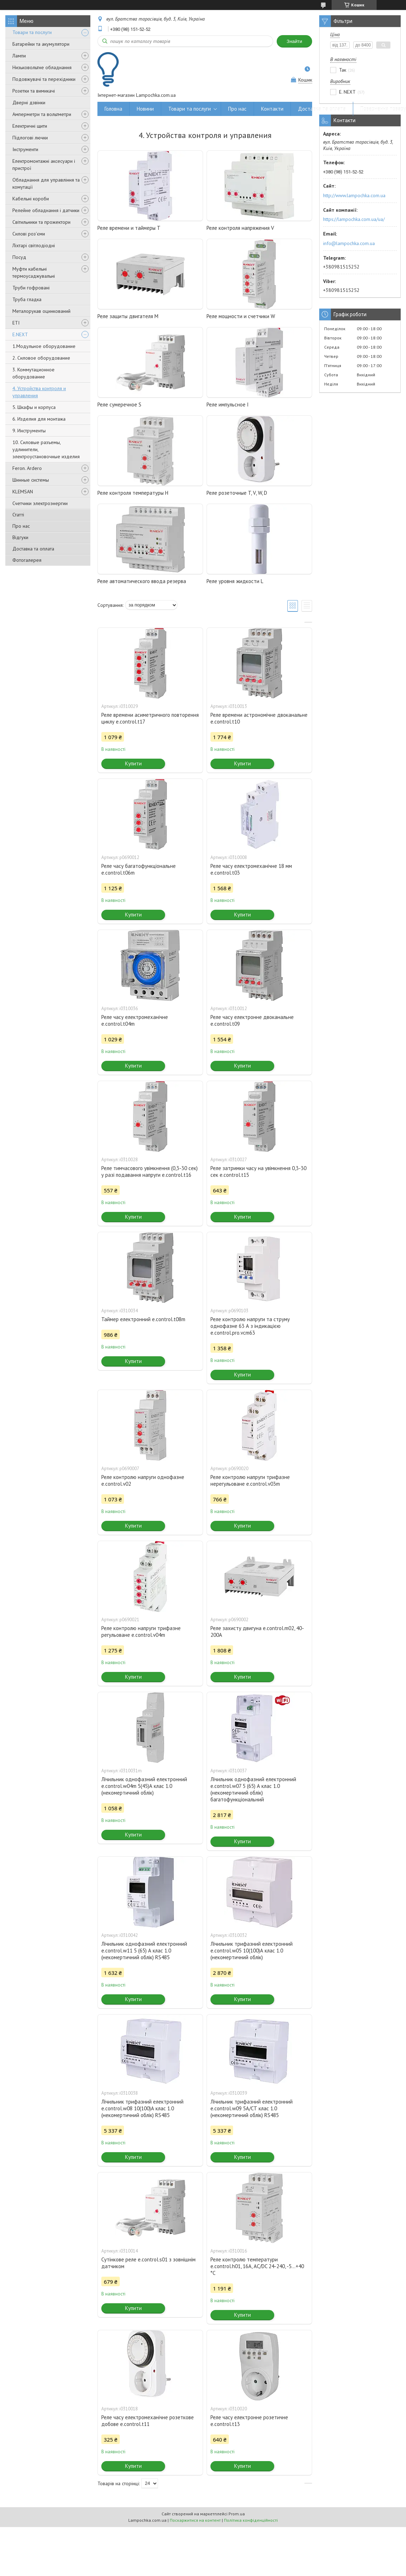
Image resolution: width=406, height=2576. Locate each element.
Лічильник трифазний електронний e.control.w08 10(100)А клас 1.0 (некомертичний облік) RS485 (142, 2108)
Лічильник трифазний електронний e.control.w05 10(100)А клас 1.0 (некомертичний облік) (251, 1950)
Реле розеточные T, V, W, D (237, 492)
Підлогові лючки (30, 137)
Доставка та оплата (33, 548)
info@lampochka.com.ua (349, 243)
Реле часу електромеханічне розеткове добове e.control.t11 (147, 2420)
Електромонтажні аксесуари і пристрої (43, 164)
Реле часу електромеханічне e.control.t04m (134, 1020)
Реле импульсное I (228, 404)
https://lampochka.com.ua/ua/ (354, 219)
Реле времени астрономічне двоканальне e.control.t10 (259, 718)
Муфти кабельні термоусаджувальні (33, 272)
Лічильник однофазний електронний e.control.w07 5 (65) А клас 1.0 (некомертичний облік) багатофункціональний (253, 1789)
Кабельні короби (30, 198)
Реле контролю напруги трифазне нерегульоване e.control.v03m (250, 1480)
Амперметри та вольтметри (41, 114)
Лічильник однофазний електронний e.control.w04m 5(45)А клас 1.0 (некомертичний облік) (144, 1786)
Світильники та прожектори (41, 222)
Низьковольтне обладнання (42, 67)
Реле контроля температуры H (132, 492)
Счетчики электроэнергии (40, 503)
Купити (133, 763)
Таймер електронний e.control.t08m (143, 1319)
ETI (15, 323)
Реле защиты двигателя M (127, 316)
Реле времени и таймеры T (128, 228)
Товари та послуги (32, 32)
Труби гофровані (31, 287)
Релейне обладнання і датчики (45, 210)
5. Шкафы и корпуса (34, 407)
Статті (18, 514)
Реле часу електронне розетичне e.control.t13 (249, 2420)
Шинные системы (30, 480)
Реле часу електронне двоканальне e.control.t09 (252, 1020)
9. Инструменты (29, 430)
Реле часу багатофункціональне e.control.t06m (138, 869)
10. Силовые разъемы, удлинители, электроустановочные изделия (46, 449)
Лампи (19, 55)
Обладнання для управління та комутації (46, 183)
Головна (113, 108)
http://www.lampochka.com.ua (354, 195)
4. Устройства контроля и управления (39, 392)
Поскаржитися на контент (195, 2520)
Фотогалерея (26, 560)
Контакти (272, 108)
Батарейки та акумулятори (40, 44)
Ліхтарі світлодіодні (33, 245)
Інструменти (25, 149)
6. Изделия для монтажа (39, 419)
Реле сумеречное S (119, 404)
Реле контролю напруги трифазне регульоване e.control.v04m (141, 1631)
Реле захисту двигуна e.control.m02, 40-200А (257, 1631)
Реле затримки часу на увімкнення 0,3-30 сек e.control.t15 (258, 1171)
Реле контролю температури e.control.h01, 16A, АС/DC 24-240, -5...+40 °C (257, 2266)
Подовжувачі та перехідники (43, 79)
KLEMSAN (22, 491)
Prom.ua (237, 2513)
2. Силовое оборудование (41, 358)
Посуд (19, 257)
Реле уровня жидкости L (235, 581)
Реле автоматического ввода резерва (141, 581)
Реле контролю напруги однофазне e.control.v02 (142, 1480)
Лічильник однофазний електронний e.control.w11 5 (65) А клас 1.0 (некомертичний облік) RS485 (144, 1950)
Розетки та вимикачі (33, 91)
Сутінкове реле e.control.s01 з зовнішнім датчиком (148, 2263)
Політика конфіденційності (251, 2520)
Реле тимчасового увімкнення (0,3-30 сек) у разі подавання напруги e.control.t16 (149, 1171)
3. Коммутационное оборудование (33, 373)
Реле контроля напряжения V (240, 228)
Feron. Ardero (27, 468)
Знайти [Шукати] (294, 41)
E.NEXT (20, 334)
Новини (145, 108)
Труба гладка (26, 299)
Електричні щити (29, 126)
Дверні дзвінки (28, 102)
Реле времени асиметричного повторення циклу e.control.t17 (150, 718)
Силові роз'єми (28, 234)
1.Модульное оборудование (43, 346)
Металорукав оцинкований (41, 311)
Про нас (21, 526)
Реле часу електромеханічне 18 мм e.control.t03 (251, 869)
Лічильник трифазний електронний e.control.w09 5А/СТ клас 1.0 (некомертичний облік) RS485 (251, 2108)
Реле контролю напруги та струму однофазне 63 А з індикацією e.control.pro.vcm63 (250, 1326)
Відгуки (20, 537)
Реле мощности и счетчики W (241, 316)
